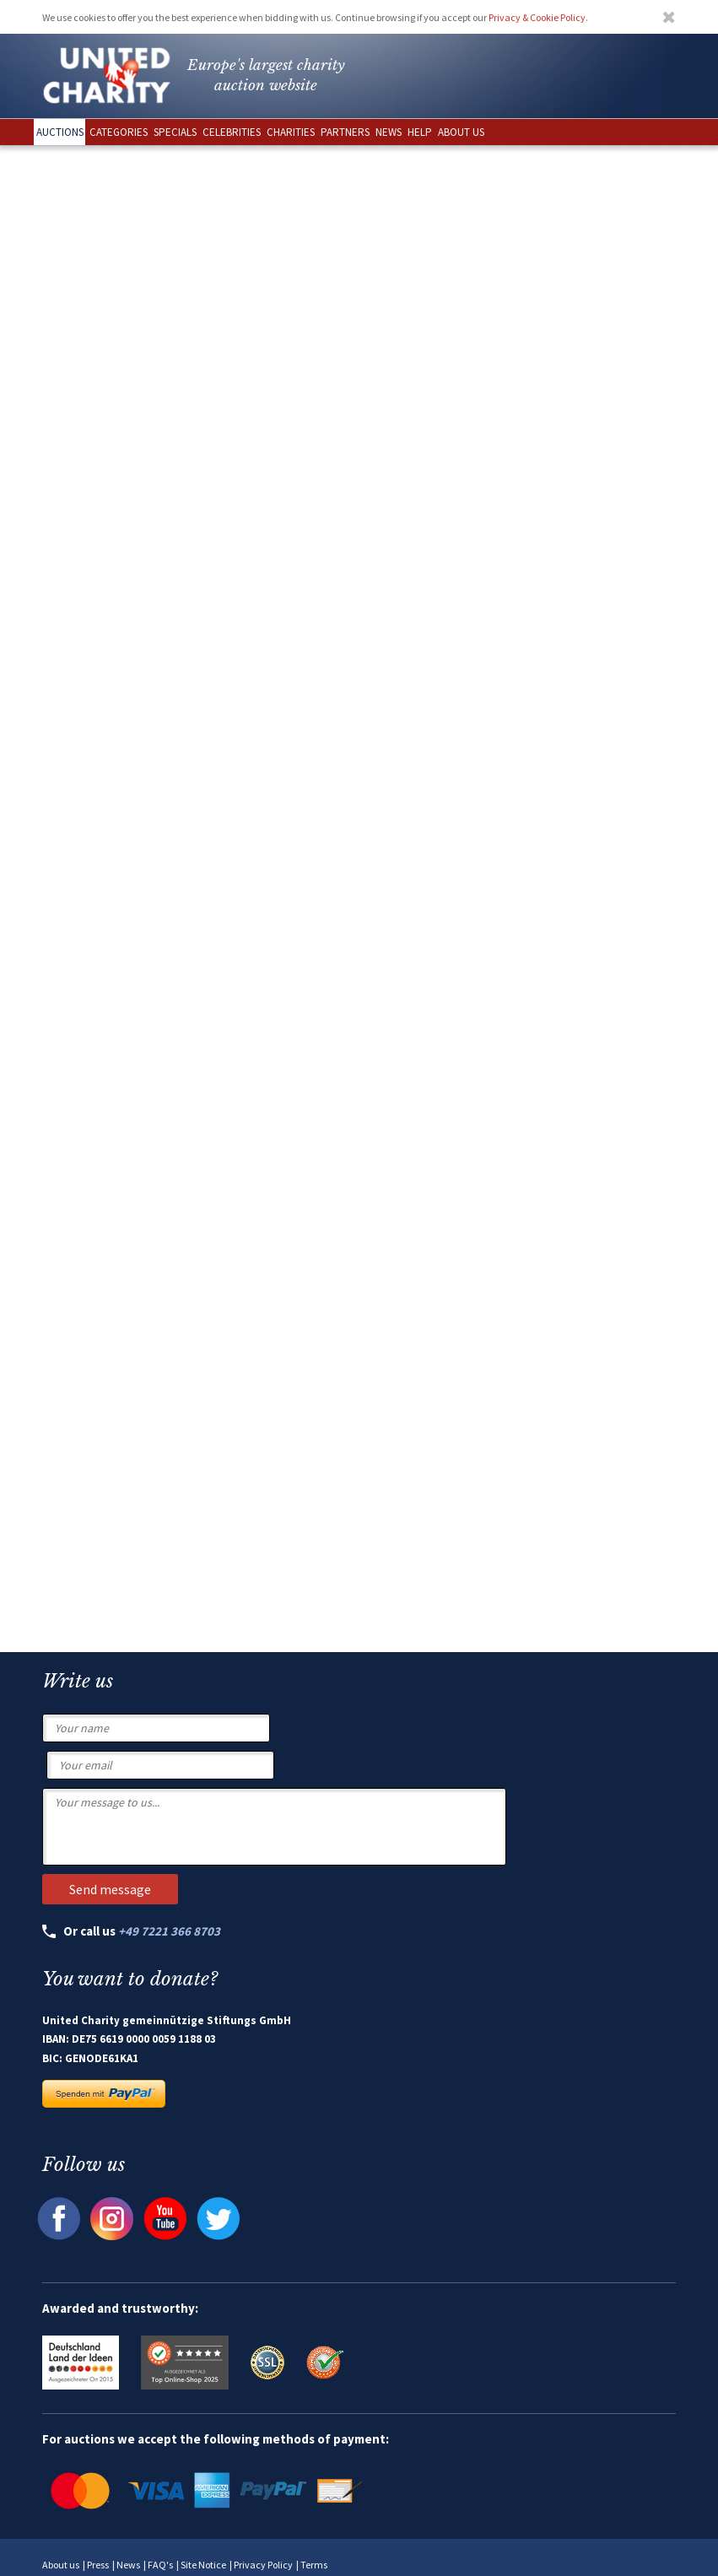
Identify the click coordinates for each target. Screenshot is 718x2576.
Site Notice (203, 2564)
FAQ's (160, 2564)
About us (60, 2564)
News (128, 2564)
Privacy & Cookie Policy (537, 17)
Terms (313, 2564)
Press (98, 2564)
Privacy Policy (263, 2564)
